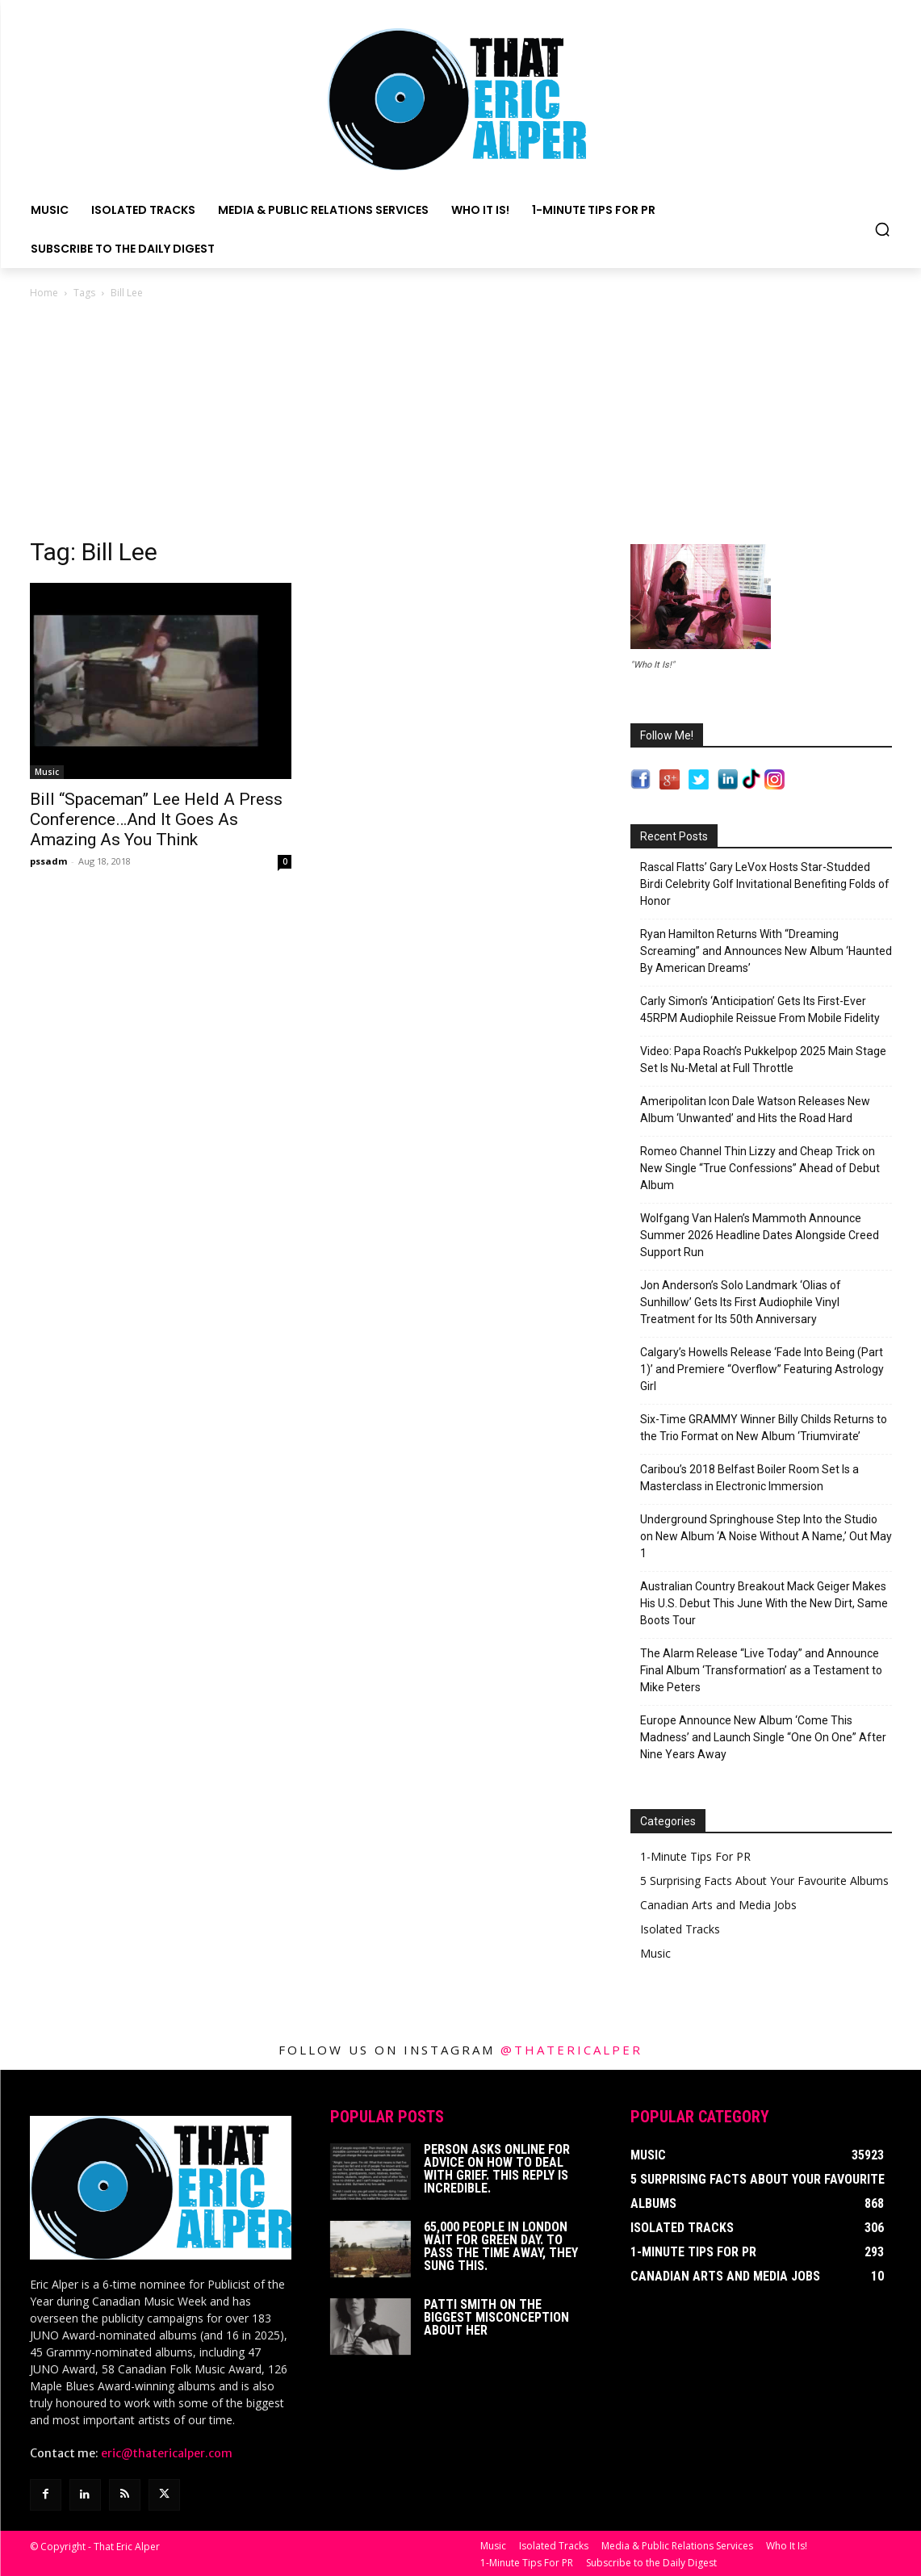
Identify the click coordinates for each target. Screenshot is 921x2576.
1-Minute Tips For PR (695, 1856)
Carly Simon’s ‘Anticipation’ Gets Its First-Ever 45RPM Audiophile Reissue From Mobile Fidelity (760, 1009)
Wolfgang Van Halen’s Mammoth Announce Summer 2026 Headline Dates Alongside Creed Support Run (759, 1235)
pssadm (48, 861)
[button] (882, 229)
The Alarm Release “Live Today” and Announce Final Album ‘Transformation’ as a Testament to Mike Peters (761, 1670)
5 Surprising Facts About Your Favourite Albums (764, 1880)
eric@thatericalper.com (166, 2453)
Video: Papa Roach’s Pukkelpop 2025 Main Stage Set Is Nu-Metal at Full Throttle (763, 1059)
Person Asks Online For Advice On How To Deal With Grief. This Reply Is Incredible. (497, 2169)
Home (44, 292)
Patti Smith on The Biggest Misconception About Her (496, 2317)
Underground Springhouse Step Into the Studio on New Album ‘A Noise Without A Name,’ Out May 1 (766, 1536)
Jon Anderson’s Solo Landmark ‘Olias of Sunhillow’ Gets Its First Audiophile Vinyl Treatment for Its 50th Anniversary (740, 1302)
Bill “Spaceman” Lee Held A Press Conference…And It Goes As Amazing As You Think (156, 819)
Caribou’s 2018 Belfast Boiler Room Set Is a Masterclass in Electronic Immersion (749, 1478)
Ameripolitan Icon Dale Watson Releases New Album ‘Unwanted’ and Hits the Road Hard (755, 1110)
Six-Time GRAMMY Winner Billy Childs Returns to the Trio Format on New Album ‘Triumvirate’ (763, 1428)
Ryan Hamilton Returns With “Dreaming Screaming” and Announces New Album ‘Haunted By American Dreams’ (766, 951)
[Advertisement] (461, 423)
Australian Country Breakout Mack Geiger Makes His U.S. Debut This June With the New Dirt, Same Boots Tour (764, 1603)
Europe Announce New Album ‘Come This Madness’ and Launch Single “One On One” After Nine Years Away (763, 1737)
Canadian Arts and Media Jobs (718, 1904)
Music (47, 771)
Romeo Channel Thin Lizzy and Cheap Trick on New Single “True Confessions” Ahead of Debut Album (760, 1168)
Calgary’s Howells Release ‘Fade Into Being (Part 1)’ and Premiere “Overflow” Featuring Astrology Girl (762, 1369)
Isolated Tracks (680, 1929)
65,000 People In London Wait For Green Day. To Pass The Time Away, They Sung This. (501, 2246)
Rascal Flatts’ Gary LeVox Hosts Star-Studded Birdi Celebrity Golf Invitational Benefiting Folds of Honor (765, 884)
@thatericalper (571, 2050)
